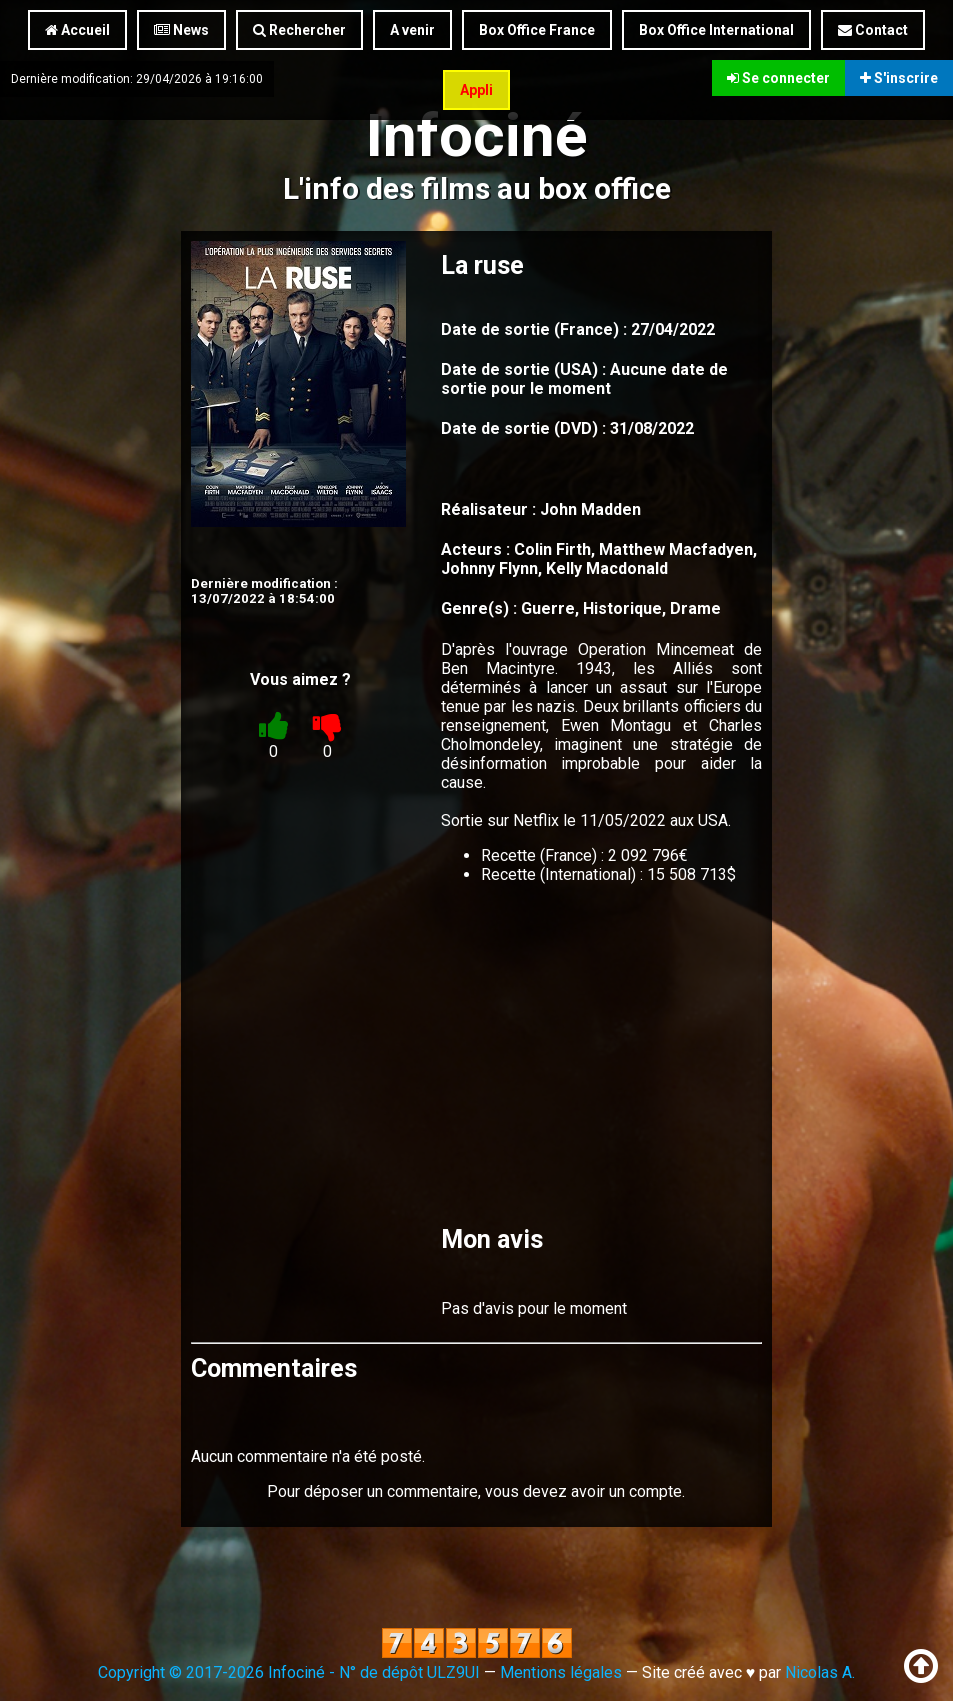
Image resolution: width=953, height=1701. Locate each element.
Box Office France (537, 30)
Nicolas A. (820, 1672)
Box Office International (716, 30)
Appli (476, 90)
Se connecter (778, 78)
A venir (412, 30)
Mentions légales (561, 1672)
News (181, 30)
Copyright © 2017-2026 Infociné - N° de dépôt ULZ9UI (289, 1672)
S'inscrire (899, 78)
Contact (873, 30)
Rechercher (299, 30)
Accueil (77, 30)
